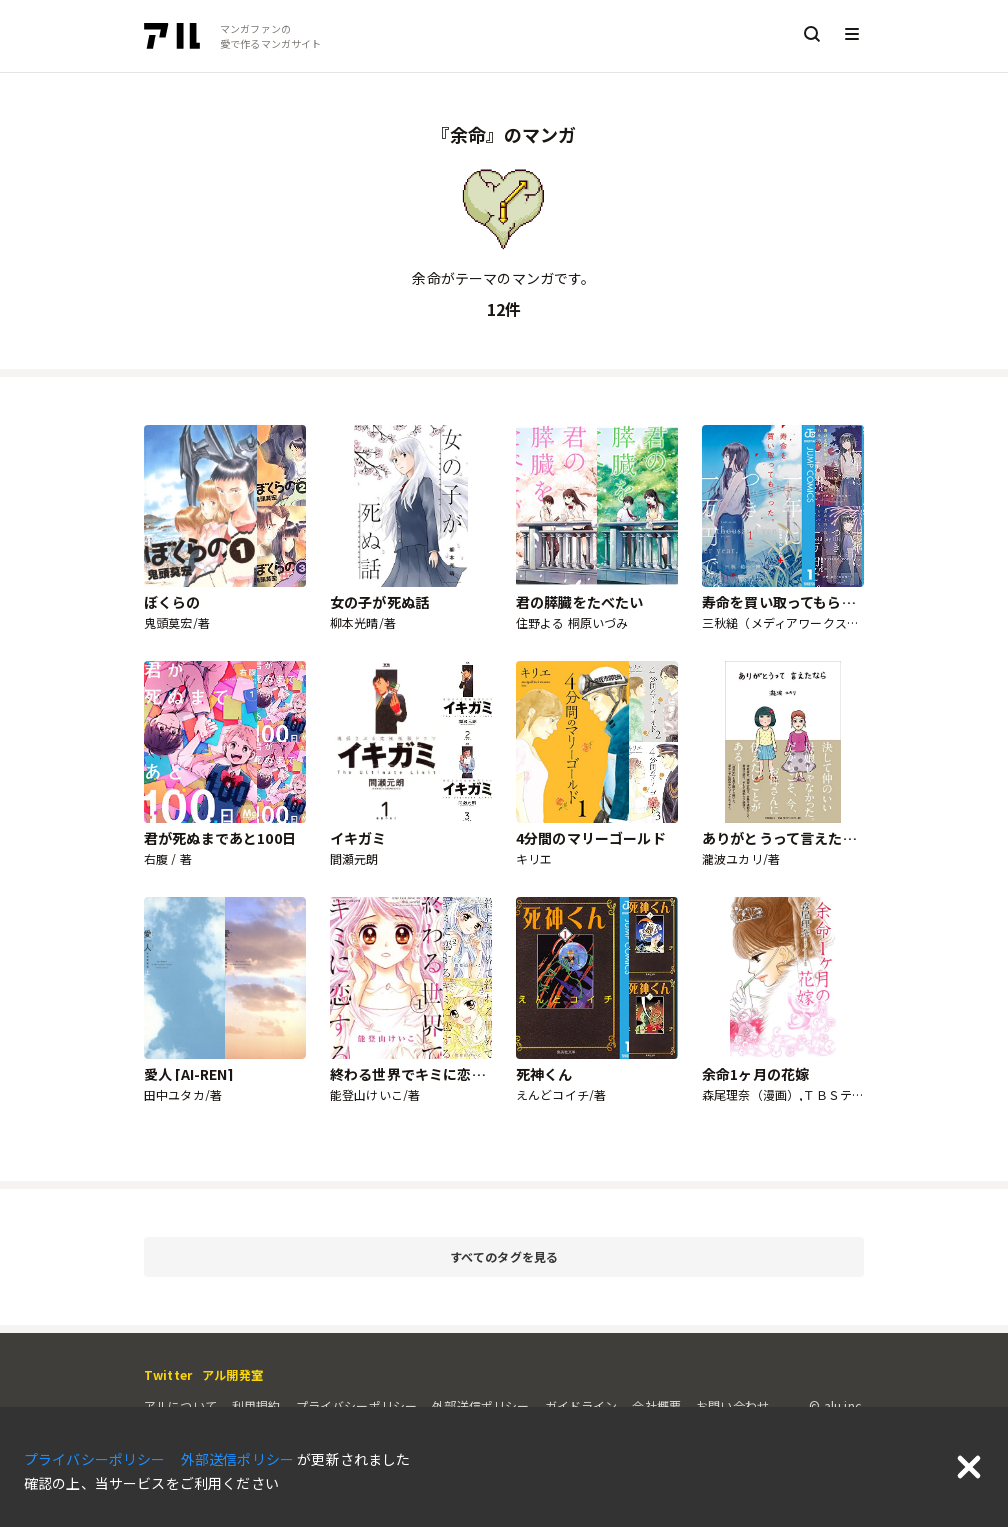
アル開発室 (232, 1374)
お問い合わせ (732, 1405)
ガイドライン (581, 1405)
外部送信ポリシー (480, 1405)
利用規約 (256, 1405)
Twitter (168, 1374)
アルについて (180, 1405)
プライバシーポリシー (357, 1405)
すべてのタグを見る (653, 1257)
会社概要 (656, 1405)
